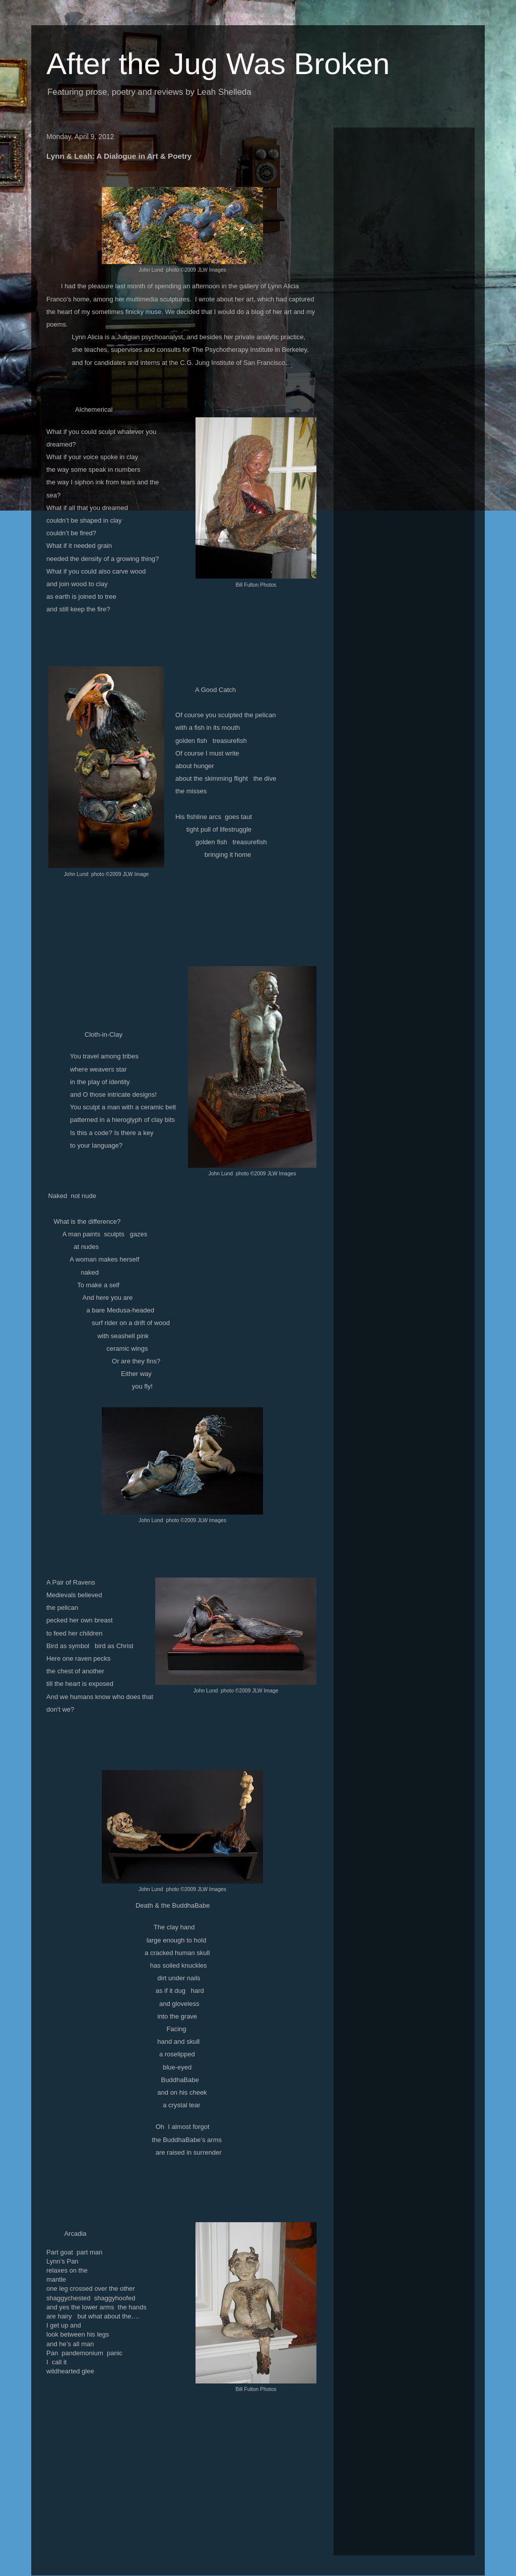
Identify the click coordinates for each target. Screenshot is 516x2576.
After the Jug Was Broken (218, 64)
